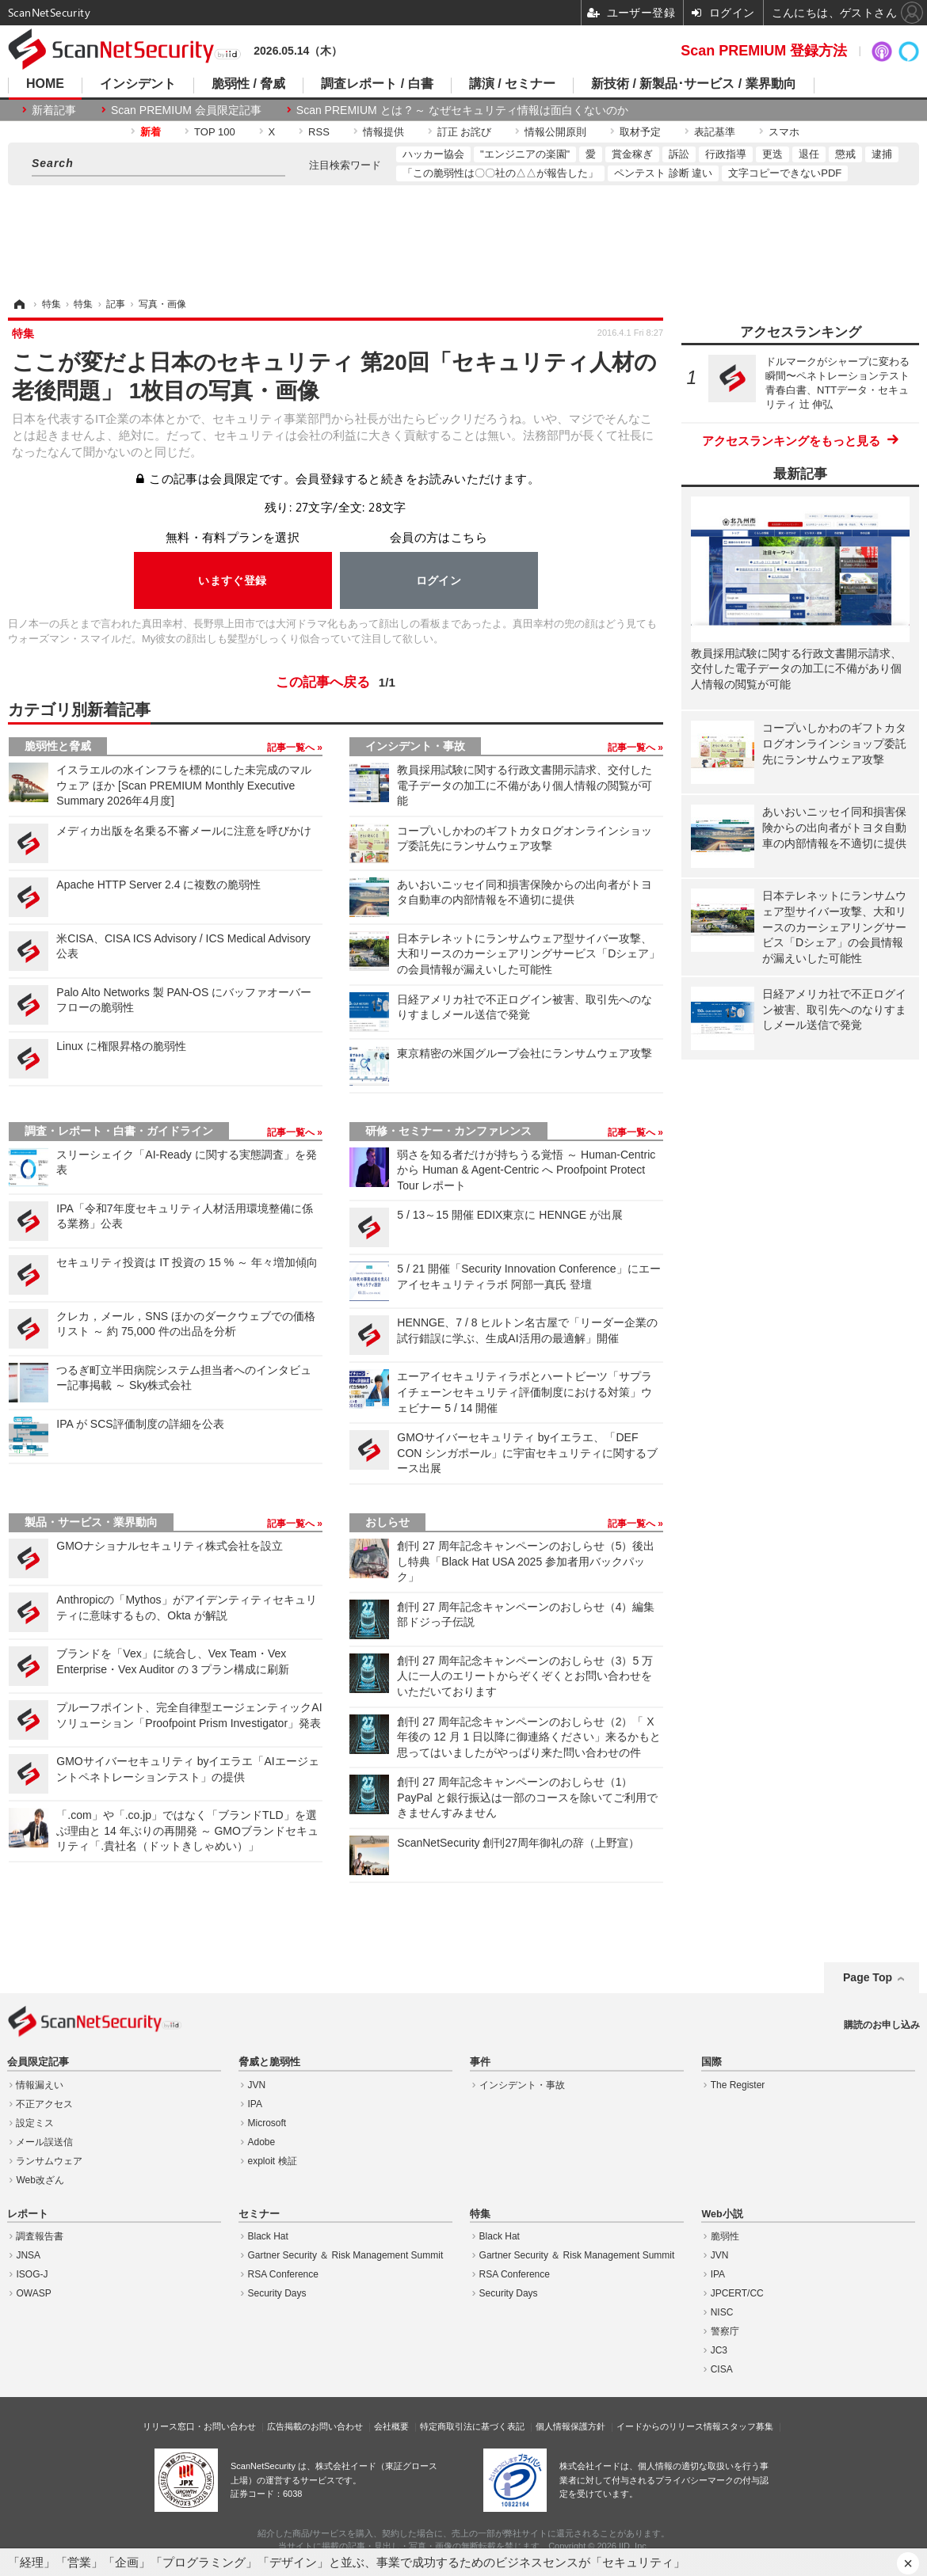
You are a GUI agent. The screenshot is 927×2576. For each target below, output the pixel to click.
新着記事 (54, 110)
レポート (27, 2214)
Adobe (262, 2142)
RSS (319, 132)
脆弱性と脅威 (58, 746)
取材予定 (640, 132)
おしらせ (387, 1522)
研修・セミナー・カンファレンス (448, 1130)
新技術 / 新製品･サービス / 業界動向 (693, 84)
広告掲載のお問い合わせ (315, 2426)
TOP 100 (214, 132)
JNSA (28, 2255)
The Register (738, 2085)
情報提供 (383, 132)
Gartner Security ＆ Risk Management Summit (346, 2255)
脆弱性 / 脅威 (248, 84)
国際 (711, 2062)
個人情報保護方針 (570, 2426)
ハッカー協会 (433, 154)
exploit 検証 (272, 2161)
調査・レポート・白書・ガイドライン (119, 1130)
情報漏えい (39, 2085)
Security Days (277, 2293)
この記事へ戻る (335, 682)
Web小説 (721, 2214)
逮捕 (882, 154)
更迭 (772, 154)
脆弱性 (725, 2236)
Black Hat (268, 2236)
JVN (257, 2085)
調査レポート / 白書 (377, 84)
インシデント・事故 (415, 746)
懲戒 (845, 154)
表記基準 (714, 132)
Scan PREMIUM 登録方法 (764, 51)
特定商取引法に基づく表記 (472, 2426)
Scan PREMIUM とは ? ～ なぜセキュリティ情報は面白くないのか (462, 110)
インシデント (138, 84)
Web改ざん (39, 2180)
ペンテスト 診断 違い (663, 173)
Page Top (867, 1977)
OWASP (33, 2293)
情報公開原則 (555, 132)
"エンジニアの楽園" (525, 154)
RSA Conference (283, 2274)
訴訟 (679, 154)
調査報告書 (39, 2236)
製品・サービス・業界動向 (91, 1522)
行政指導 (725, 154)
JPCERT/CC (737, 2293)
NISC (722, 2312)
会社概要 (391, 2426)
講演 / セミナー (512, 84)
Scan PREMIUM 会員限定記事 (186, 110)
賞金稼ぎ (632, 154)
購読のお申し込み (882, 2024)
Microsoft (267, 2123)
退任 (809, 154)
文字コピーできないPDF (784, 173)
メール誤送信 (44, 2142)
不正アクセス (44, 2104)
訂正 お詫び (464, 132)
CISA (722, 2369)
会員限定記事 (38, 2062)
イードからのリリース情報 (668, 2426)
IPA (255, 2104)
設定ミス (35, 2123)
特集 (480, 2214)
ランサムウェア (49, 2161)
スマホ (784, 132)
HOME (45, 84)
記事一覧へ (292, 747)
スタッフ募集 (747, 2426)
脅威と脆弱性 (269, 2062)
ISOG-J (32, 2274)
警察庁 (725, 2331)
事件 (480, 2062)
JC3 (719, 2350)
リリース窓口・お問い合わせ (199, 2426)
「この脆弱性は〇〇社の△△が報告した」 (500, 173)
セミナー (259, 2214)
